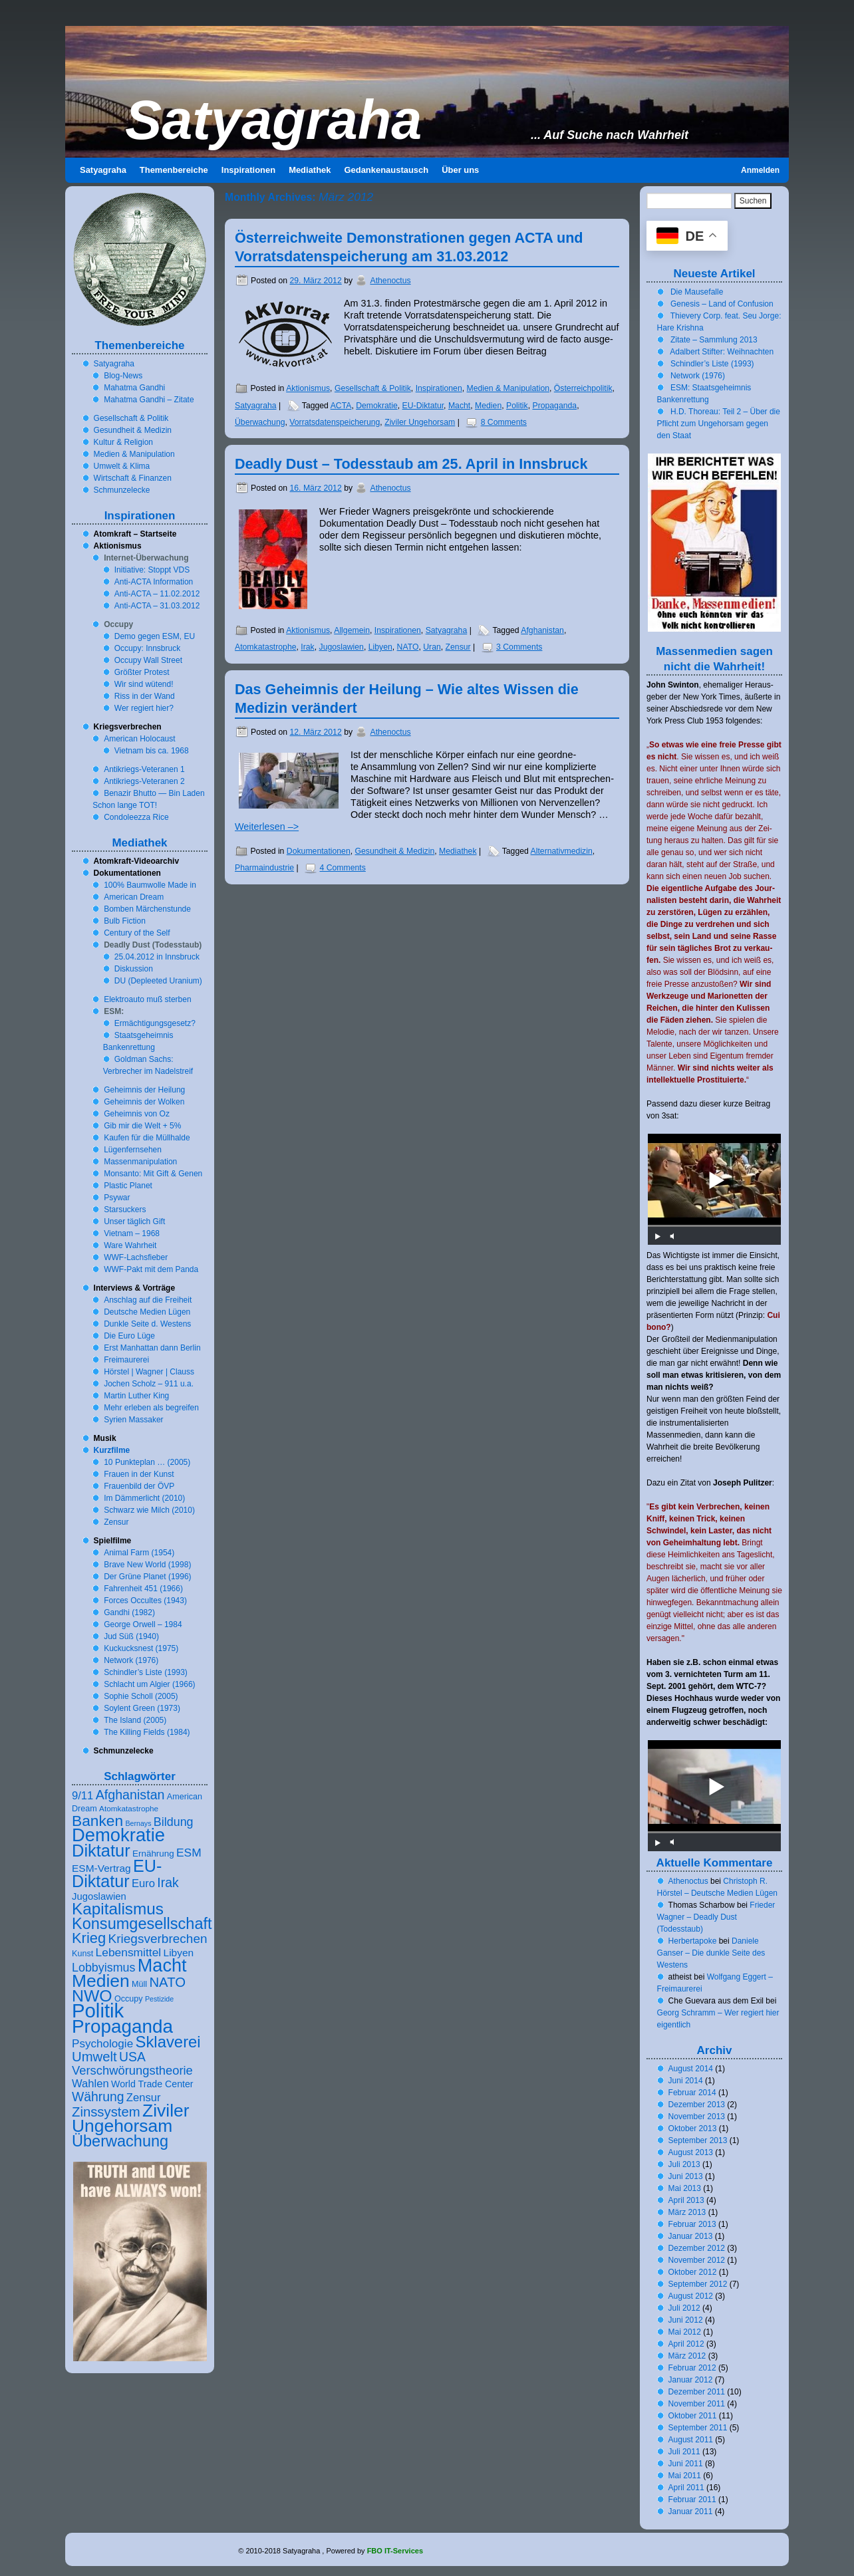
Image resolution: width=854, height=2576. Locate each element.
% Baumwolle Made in (150, 885)
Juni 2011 (685, 2463)
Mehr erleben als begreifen (151, 1407)
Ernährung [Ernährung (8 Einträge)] (153, 1854)
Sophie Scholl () (141, 1696)
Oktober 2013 (692, 2128)
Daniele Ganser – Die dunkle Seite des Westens (711, 1953)
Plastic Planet (128, 1185)
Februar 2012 (692, 2368)
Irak (307, 647)
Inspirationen (248, 170)
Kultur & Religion (123, 442)
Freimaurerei (126, 1359)
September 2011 (698, 2427)
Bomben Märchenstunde (147, 909)
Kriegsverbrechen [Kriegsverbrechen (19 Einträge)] (158, 1939)
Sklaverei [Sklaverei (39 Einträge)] (168, 2042)
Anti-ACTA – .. (157, 593)
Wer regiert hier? (144, 708)
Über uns (460, 170)
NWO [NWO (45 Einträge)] (92, 1996)
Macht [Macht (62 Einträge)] (162, 1965)
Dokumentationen (319, 851)
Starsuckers (125, 1209)
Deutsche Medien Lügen (147, 1312)
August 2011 (690, 2439)
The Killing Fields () (147, 1732)
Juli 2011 (684, 2451)
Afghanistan (542, 630)
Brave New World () (147, 1564)
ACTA (341, 405)
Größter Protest (142, 672)
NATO (408, 647)
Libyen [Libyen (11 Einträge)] (179, 1952)
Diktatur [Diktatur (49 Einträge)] (101, 1850)
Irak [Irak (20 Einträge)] (167, 1882)
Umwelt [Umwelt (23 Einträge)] (94, 2056)
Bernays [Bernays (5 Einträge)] (138, 1823)
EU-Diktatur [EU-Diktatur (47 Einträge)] (117, 1873)
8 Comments (504, 422)
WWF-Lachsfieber (136, 1257)
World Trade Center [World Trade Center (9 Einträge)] (152, 2084)
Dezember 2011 (696, 2391)
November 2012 (696, 2260)
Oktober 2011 (692, 2415)
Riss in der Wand (144, 696)
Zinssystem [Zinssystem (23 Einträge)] (106, 2112)
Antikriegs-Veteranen (144, 769)
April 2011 (686, 2487)
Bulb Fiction (125, 921)
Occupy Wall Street (148, 660)
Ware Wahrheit (130, 1245)
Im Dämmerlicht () (144, 1498)
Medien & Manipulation (508, 388)
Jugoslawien (341, 647)
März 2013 (687, 2212)
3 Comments (519, 647)
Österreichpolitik (583, 388)
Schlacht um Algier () (149, 1684)
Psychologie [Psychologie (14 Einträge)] (102, 2043)
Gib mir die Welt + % (142, 1125)
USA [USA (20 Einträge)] (132, 2056)
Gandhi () (129, 1612)
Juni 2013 (685, 2176)
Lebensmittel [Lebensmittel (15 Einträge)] (129, 1952)
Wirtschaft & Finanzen (133, 478)
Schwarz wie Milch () (149, 1510)
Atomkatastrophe (266, 647)
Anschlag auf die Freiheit (148, 1300)
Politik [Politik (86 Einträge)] (98, 2010)
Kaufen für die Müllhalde (147, 1137)
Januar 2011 (690, 2511)
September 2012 (698, 2284)
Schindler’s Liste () (146, 1672)
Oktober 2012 (692, 2272)
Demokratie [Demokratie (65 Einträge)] (118, 1835)
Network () (131, 1660)
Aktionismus (308, 388)
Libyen (380, 647)
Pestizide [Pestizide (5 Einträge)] (159, 1999)
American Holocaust (139, 738)
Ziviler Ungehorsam (419, 422)
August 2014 (690, 2068)
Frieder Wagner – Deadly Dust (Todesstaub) (716, 1917)
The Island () (135, 1720)
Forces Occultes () (145, 1600)
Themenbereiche (174, 170)
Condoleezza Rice (136, 817)
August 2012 (690, 2296)
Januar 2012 (690, 2379)
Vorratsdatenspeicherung (334, 422)
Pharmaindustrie (264, 867)
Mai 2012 (684, 2332)
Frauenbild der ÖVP (139, 1486)
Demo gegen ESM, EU (154, 636)
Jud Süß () (131, 1636)
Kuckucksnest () (141, 1648)
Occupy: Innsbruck (147, 648)
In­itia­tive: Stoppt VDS (152, 570)
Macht (459, 405)
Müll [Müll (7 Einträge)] (139, 1984)
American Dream (134, 897)
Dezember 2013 (696, 2104)
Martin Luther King (136, 1395)
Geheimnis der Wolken (144, 1101)
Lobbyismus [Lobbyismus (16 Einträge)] (103, 1967)
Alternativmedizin (562, 851)
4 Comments (343, 867)
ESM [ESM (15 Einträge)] (189, 1852)
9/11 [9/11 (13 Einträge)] (82, 1795)
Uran (432, 647)
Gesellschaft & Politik (373, 388)
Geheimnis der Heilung (144, 1090)
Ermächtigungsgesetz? (155, 1023)
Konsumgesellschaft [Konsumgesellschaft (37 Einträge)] (142, 1923)
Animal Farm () (139, 1552)
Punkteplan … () (147, 1462)
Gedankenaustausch (386, 170)
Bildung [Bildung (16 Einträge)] (174, 1822)
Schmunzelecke (122, 490)
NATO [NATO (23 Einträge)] (167, 1982)
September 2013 (698, 2140)
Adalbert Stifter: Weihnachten (722, 351)
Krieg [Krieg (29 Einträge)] (89, 1938)
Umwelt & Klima (122, 466)
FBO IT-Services (395, 2551)
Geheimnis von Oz (137, 1113)
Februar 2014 (692, 2092)
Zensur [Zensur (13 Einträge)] (143, 2097)
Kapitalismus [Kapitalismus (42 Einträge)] (118, 1909)
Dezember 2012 (696, 2248)
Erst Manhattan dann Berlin (152, 1347)
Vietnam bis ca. (151, 750)
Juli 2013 (684, 2164)
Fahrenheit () (143, 1588)
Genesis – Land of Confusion (722, 304)
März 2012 (687, 2356)
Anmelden (760, 170)
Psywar (117, 1197)
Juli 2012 (684, 2308)
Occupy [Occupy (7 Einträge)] (128, 1998)
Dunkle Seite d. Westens (147, 1324)
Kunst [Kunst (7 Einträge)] (82, 1953)
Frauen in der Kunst (139, 1474)
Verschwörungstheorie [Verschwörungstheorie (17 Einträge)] (132, 2070)
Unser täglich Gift (134, 1221)
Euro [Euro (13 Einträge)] (143, 1883)
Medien (488, 405)
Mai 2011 (684, 2475)
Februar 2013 (692, 2224)
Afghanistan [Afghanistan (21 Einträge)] (130, 1794)
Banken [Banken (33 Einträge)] (97, 1820)
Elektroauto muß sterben (147, 999)
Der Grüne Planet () (147, 1576)
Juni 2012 (685, 2320)
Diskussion (133, 968)
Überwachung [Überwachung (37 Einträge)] (120, 2141)
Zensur (458, 647)
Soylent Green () (142, 1708)
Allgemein (352, 630)
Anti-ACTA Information (154, 581)
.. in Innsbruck (157, 957)
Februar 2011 (692, 2499)
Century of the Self (137, 933)
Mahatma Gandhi (134, 387)
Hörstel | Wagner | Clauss (149, 1371)
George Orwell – (143, 1624)
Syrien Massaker (133, 1419)
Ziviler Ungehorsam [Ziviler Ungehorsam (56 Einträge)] (131, 2118)
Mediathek (310, 170)
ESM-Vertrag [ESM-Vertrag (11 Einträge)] (101, 1868)
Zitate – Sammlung (714, 339)
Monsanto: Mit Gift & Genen (153, 1173)
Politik (517, 405)
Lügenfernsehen (133, 1149)
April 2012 (686, 2344)
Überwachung (260, 422)
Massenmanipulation (140, 1161)
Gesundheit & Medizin (395, 851)
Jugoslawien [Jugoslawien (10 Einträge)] (99, 1896)
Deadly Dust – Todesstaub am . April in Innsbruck (411, 463)
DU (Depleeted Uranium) (158, 980)
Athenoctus (390, 280)
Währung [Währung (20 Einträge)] (98, 2096)
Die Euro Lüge (129, 1336)
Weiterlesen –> (267, 826)
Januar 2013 (690, 2236)
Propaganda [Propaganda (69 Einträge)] (122, 2026)
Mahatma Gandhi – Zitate (149, 399)
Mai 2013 (684, 2188)
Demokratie (377, 405)
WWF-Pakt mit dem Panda (151, 1269)
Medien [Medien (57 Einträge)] (101, 1981)
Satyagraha (273, 120)
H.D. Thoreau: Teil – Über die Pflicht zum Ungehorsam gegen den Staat (718, 423)
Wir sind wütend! (144, 684)
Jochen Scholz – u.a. (149, 1383)
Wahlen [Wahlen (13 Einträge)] (90, 2083)
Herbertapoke (692, 1941)
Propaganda (554, 405)
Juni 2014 (685, 2080)
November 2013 (696, 2116)
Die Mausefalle (696, 292)
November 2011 (696, 2403)
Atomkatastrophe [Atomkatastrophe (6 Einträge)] (128, 1808)
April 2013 (686, 2200)
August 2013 (690, 2152)
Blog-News (123, 375)
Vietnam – (132, 1233)
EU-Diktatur (423, 405)
